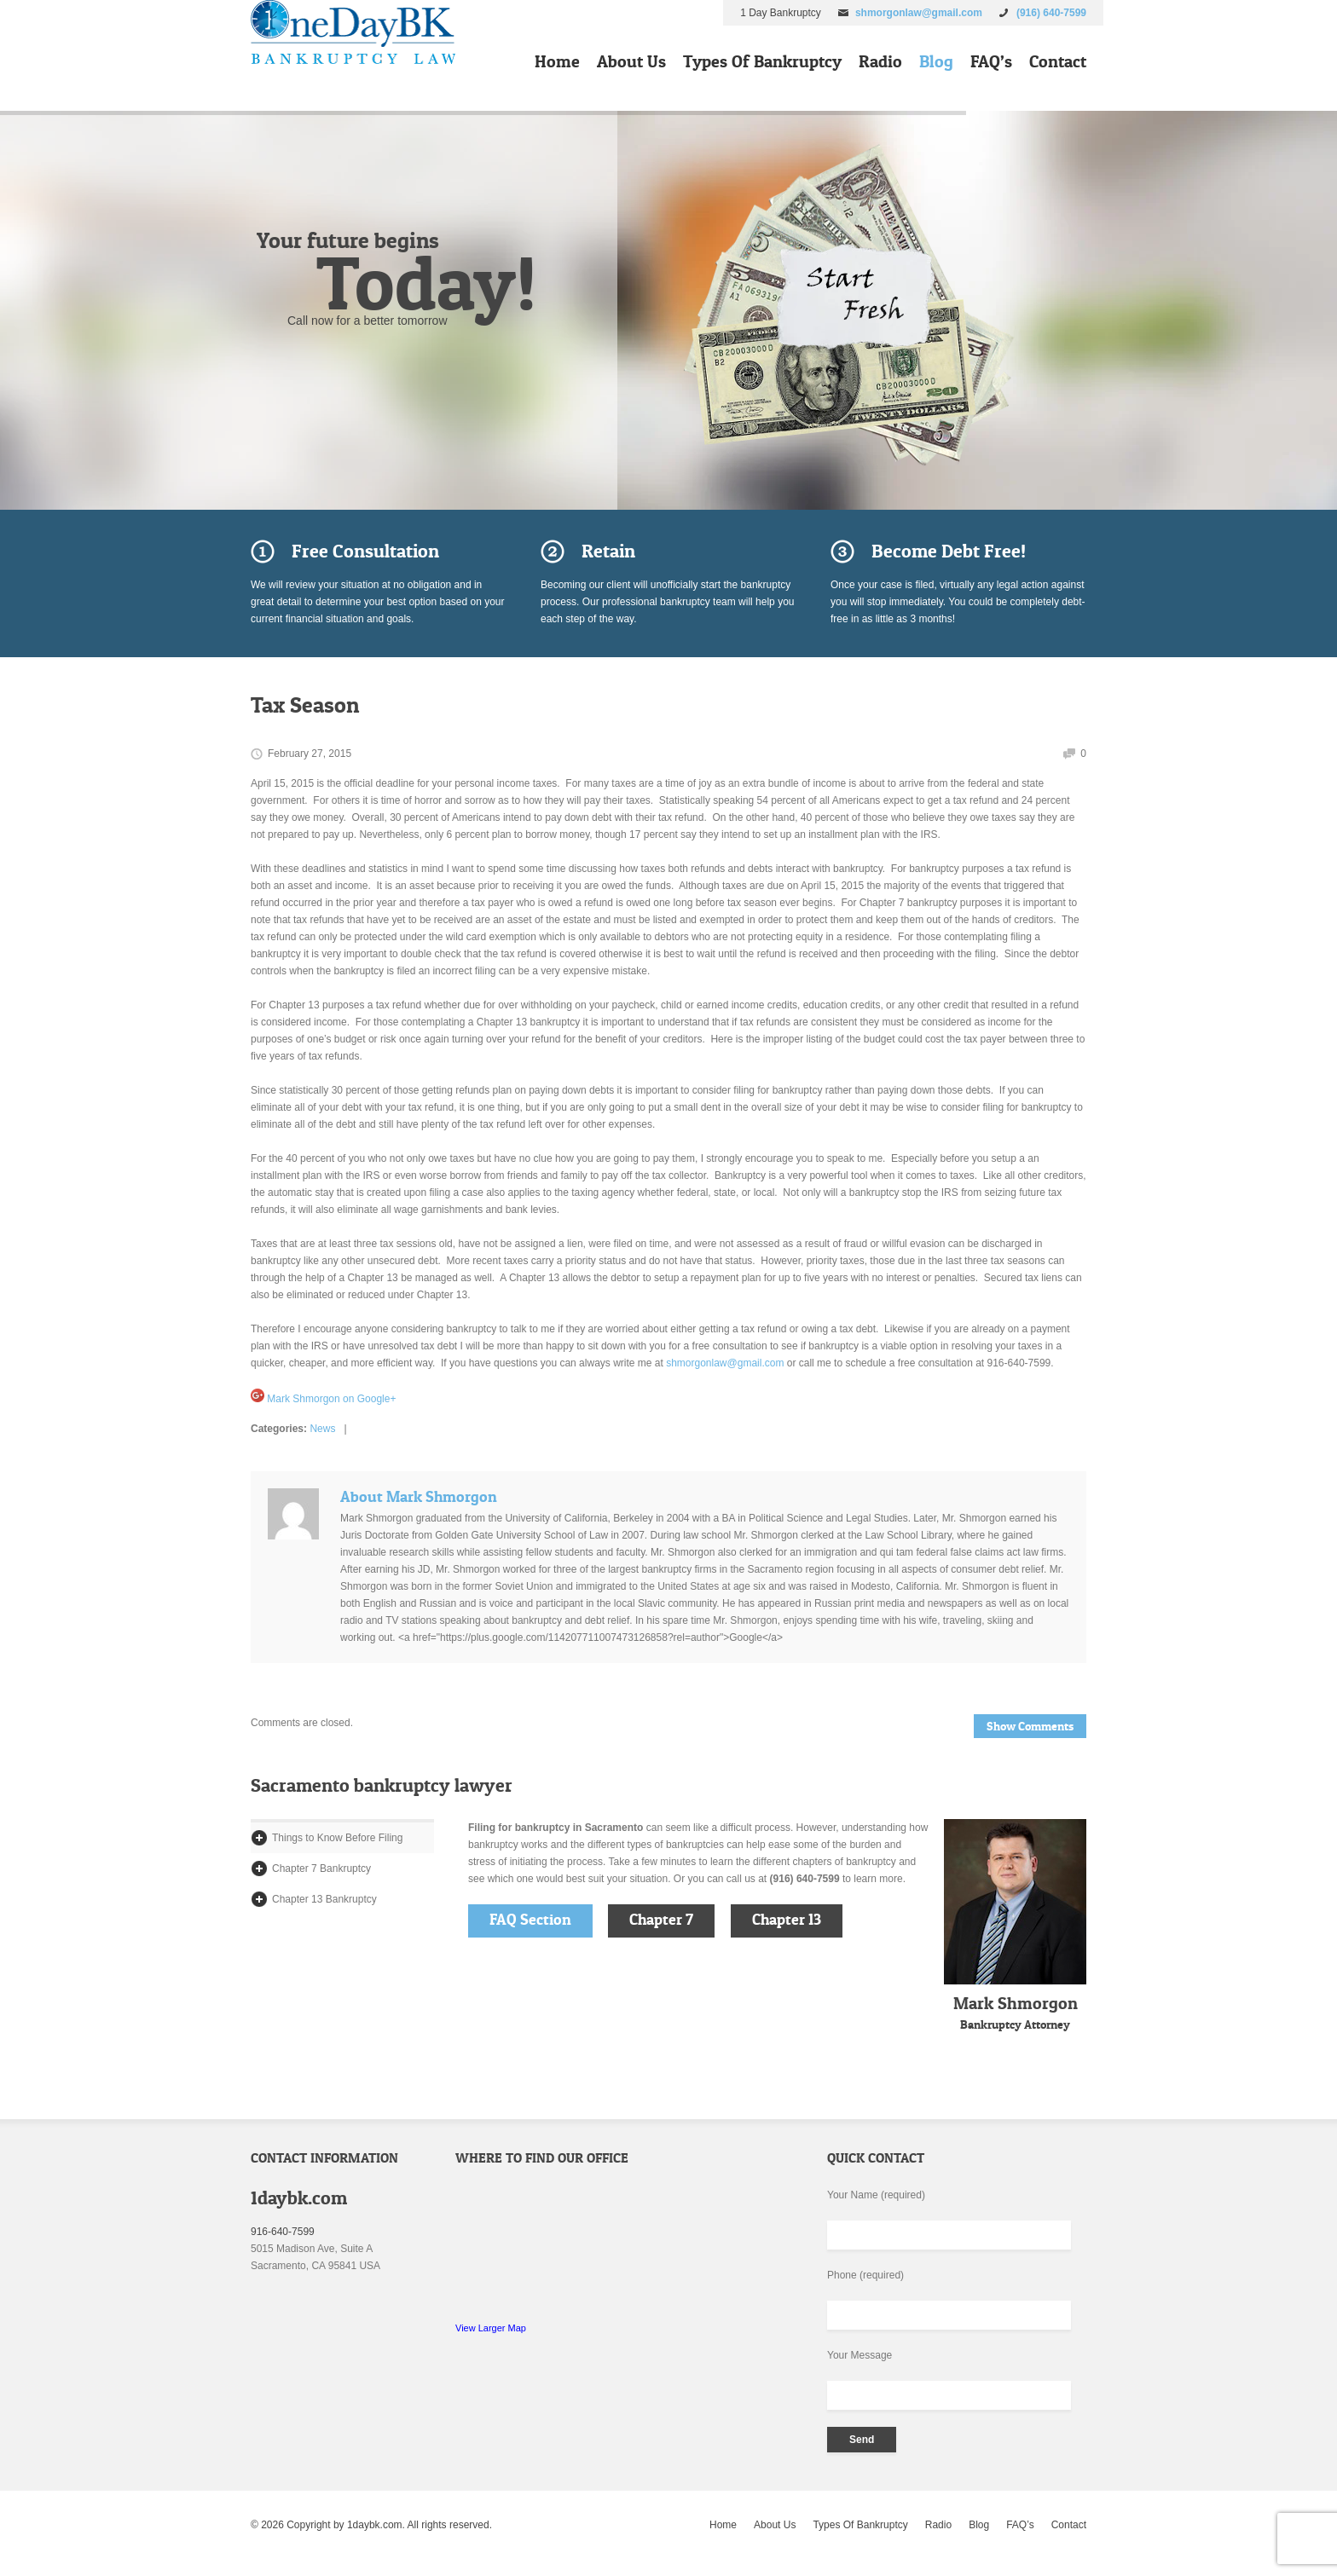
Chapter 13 (786, 1919)
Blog (936, 61)
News (322, 1429)
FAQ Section (530, 1919)
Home (557, 61)
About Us (631, 61)
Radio (880, 61)
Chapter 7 (661, 1919)
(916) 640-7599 (1051, 13)
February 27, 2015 (309, 754)
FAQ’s (991, 61)
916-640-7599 (283, 2232)
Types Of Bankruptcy (762, 61)
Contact (1057, 61)
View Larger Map (490, 2328)
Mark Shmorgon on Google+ (323, 1399)
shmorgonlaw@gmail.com (918, 13)
